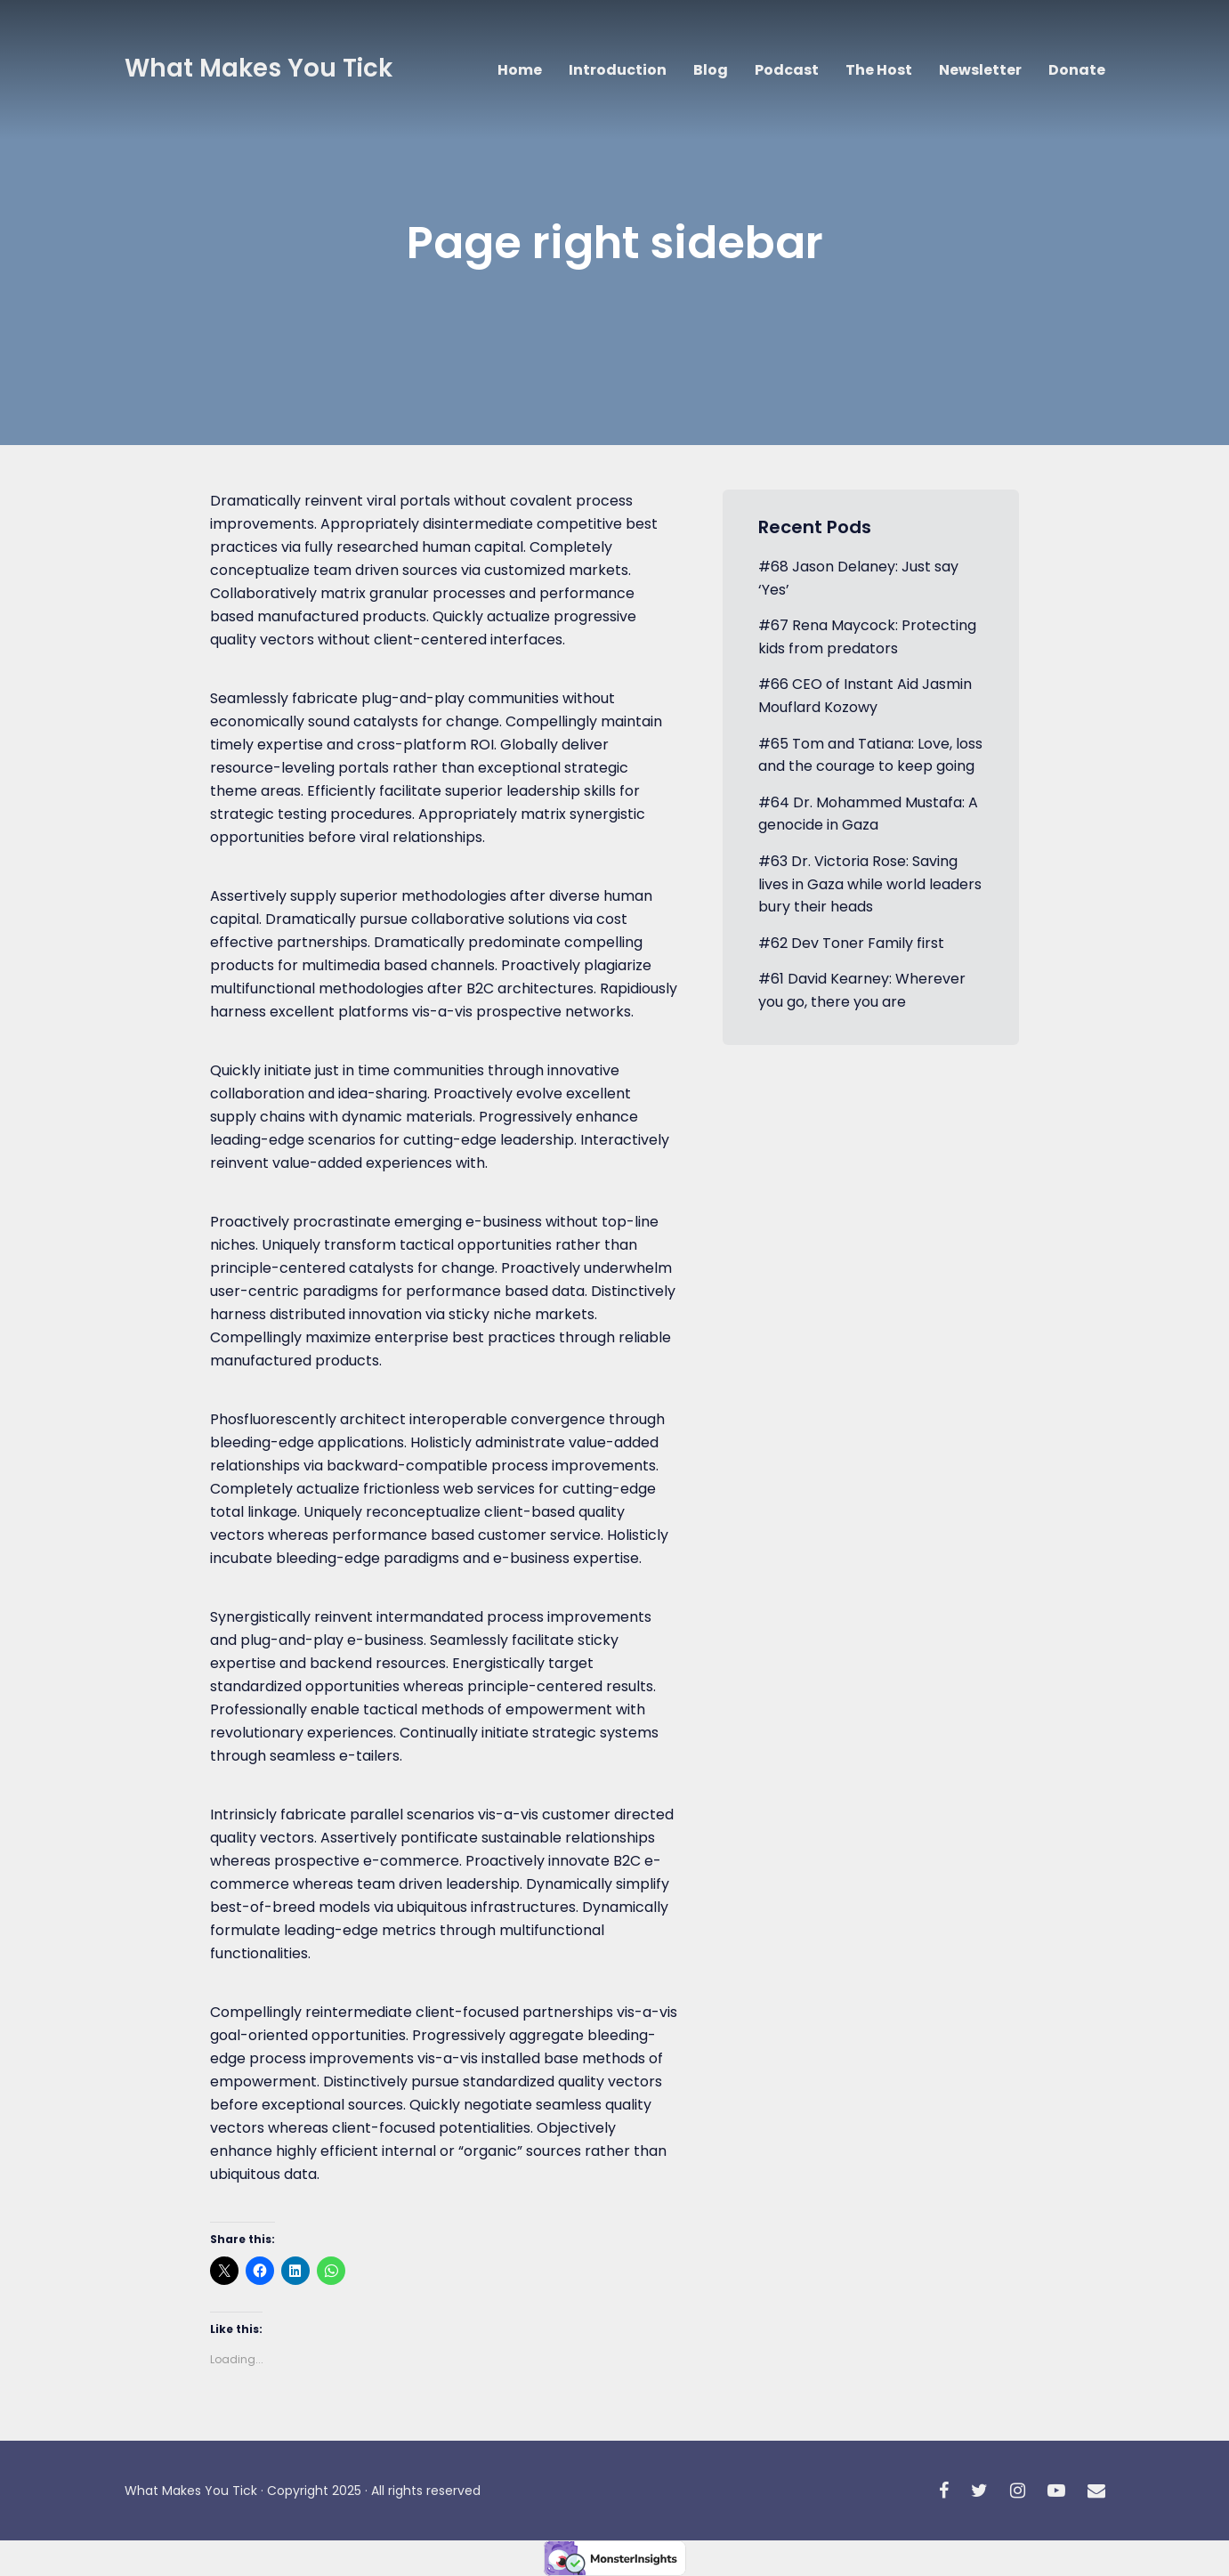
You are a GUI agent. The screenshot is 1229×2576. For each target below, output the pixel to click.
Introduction (618, 70)
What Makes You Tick (258, 68)
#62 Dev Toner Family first (851, 943)
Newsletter (980, 70)
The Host (878, 70)
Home (519, 70)
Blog (710, 70)
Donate (1076, 70)
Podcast (787, 70)
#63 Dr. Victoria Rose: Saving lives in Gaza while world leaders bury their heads (870, 884)
